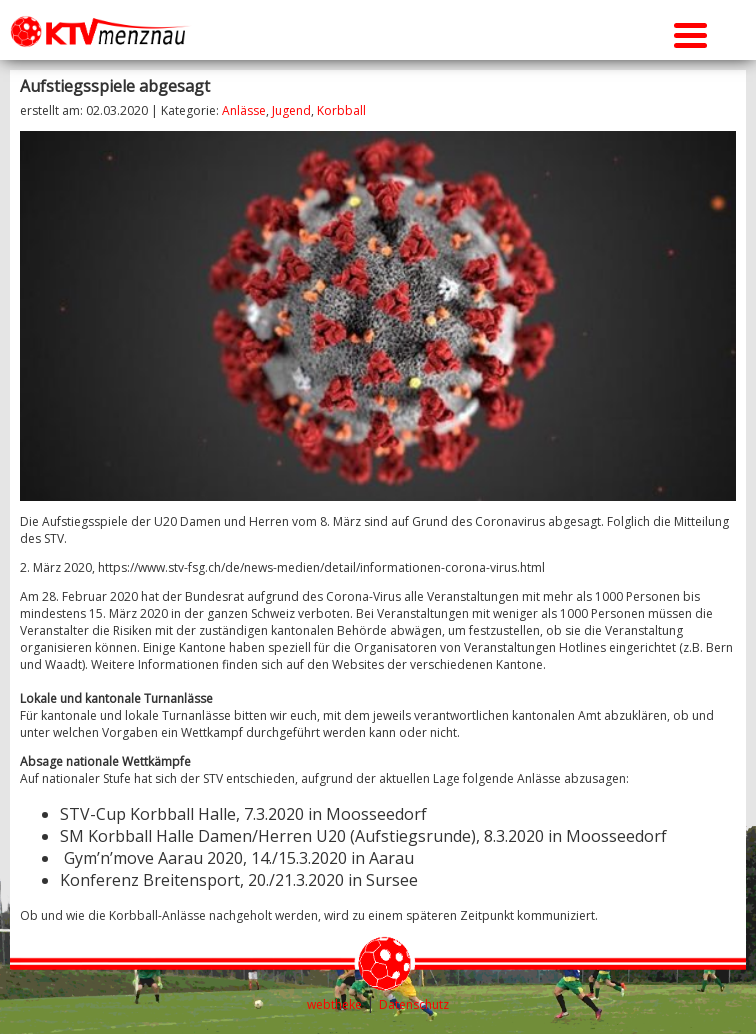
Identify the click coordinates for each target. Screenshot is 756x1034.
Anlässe (244, 110)
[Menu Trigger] (690, 32)
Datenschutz (414, 1004)
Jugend (291, 110)
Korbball (341, 110)
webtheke (334, 1004)
